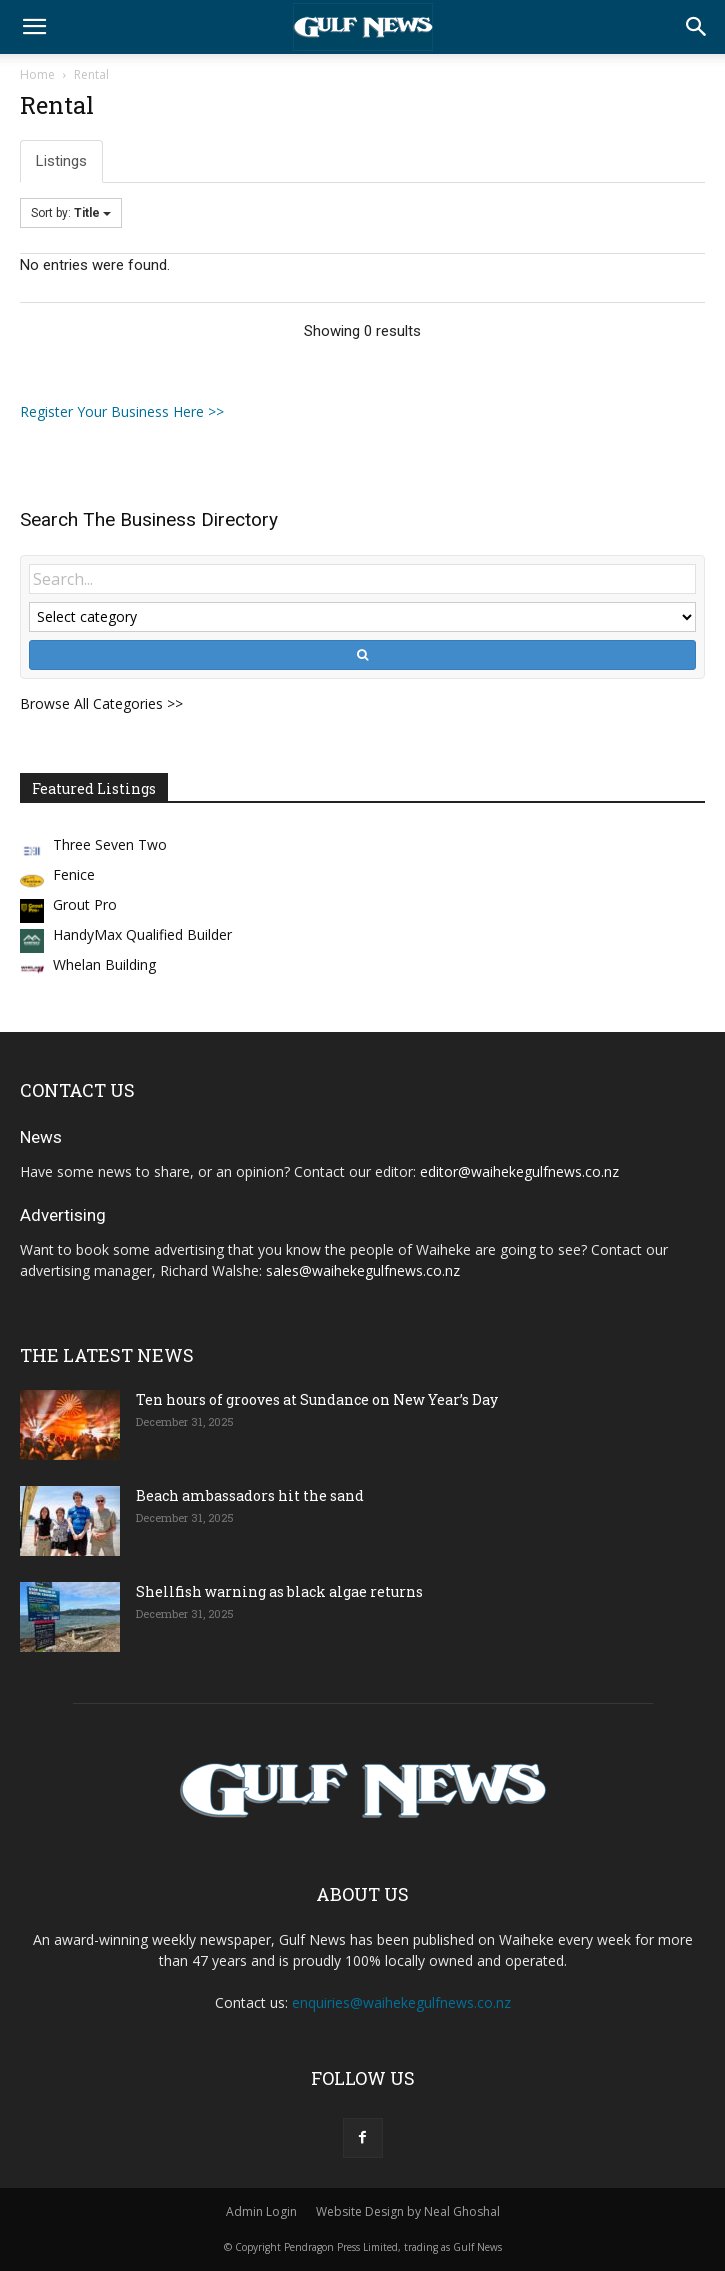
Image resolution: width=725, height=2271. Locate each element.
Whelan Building (104, 964)
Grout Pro (85, 904)
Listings (61, 161)
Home (37, 74)
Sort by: (71, 213)
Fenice (74, 874)
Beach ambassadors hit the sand (250, 1495)
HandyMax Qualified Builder (142, 934)
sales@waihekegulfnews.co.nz (363, 1270)
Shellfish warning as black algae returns (279, 1591)
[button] (34, 27)
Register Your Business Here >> (122, 411)
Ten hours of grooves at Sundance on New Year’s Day (317, 1399)
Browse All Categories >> (101, 703)
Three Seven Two (110, 844)
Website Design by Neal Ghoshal (408, 2211)
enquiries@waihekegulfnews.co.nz (401, 2002)
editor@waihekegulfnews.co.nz (519, 1171)
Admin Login (261, 2211)
